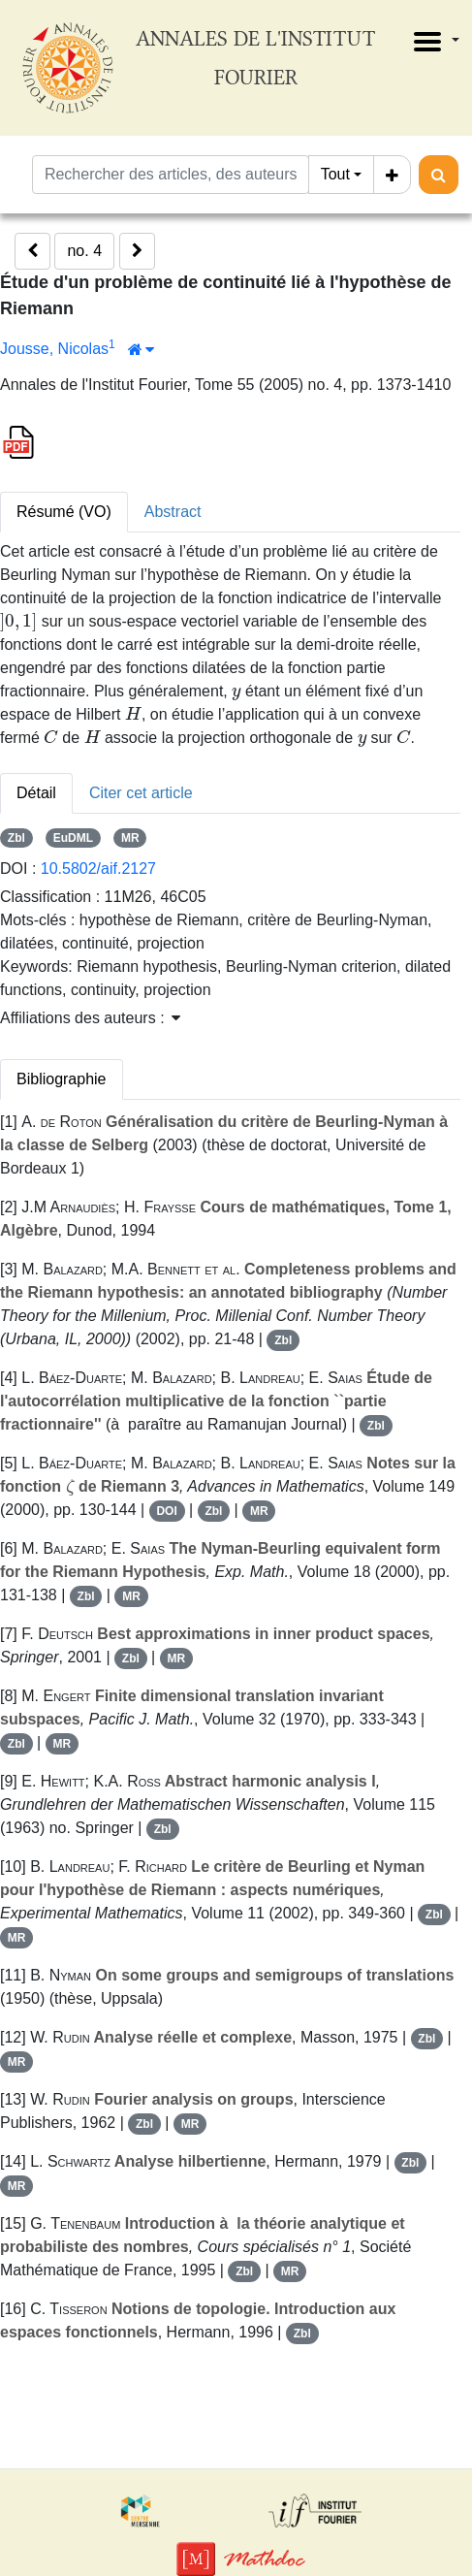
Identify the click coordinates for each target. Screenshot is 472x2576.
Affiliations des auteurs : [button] (90, 1018)
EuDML (73, 838)
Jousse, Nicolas (54, 348)
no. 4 (84, 250)
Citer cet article (141, 793)
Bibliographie (61, 1079)
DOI (166, 1511)
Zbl (16, 838)
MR (130, 838)
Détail (36, 793)
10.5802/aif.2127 (98, 868)
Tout (335, 174)
